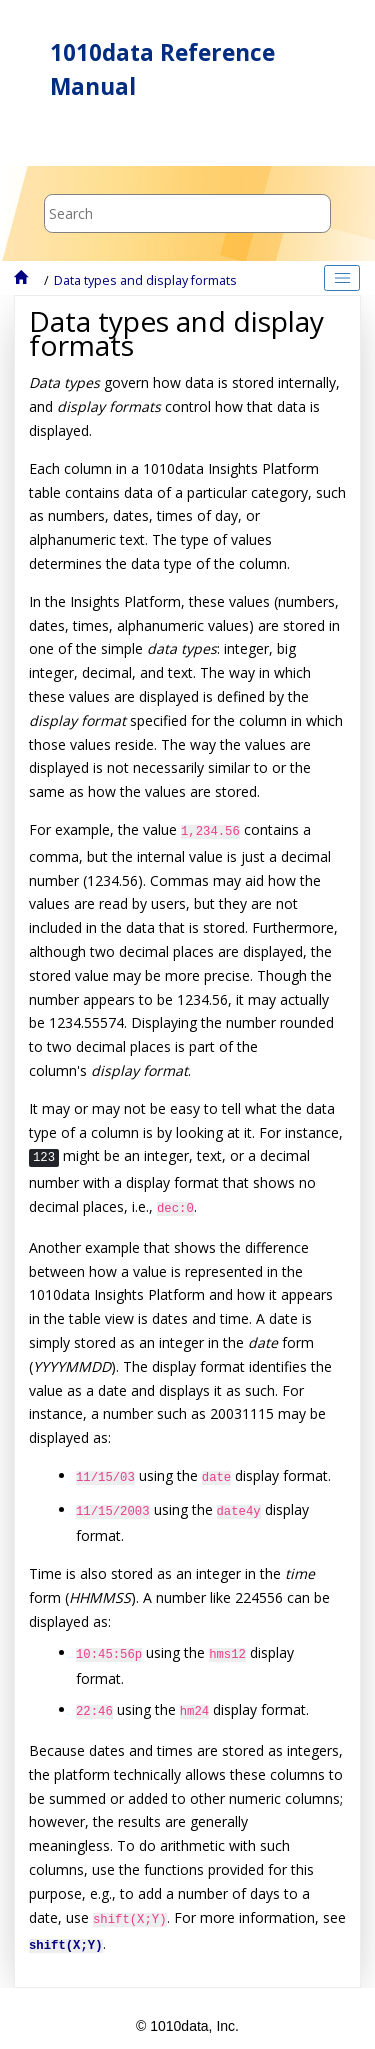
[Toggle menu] (47, 139)
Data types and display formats (145, 280)
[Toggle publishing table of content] (342, 278)
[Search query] (187, 213)
